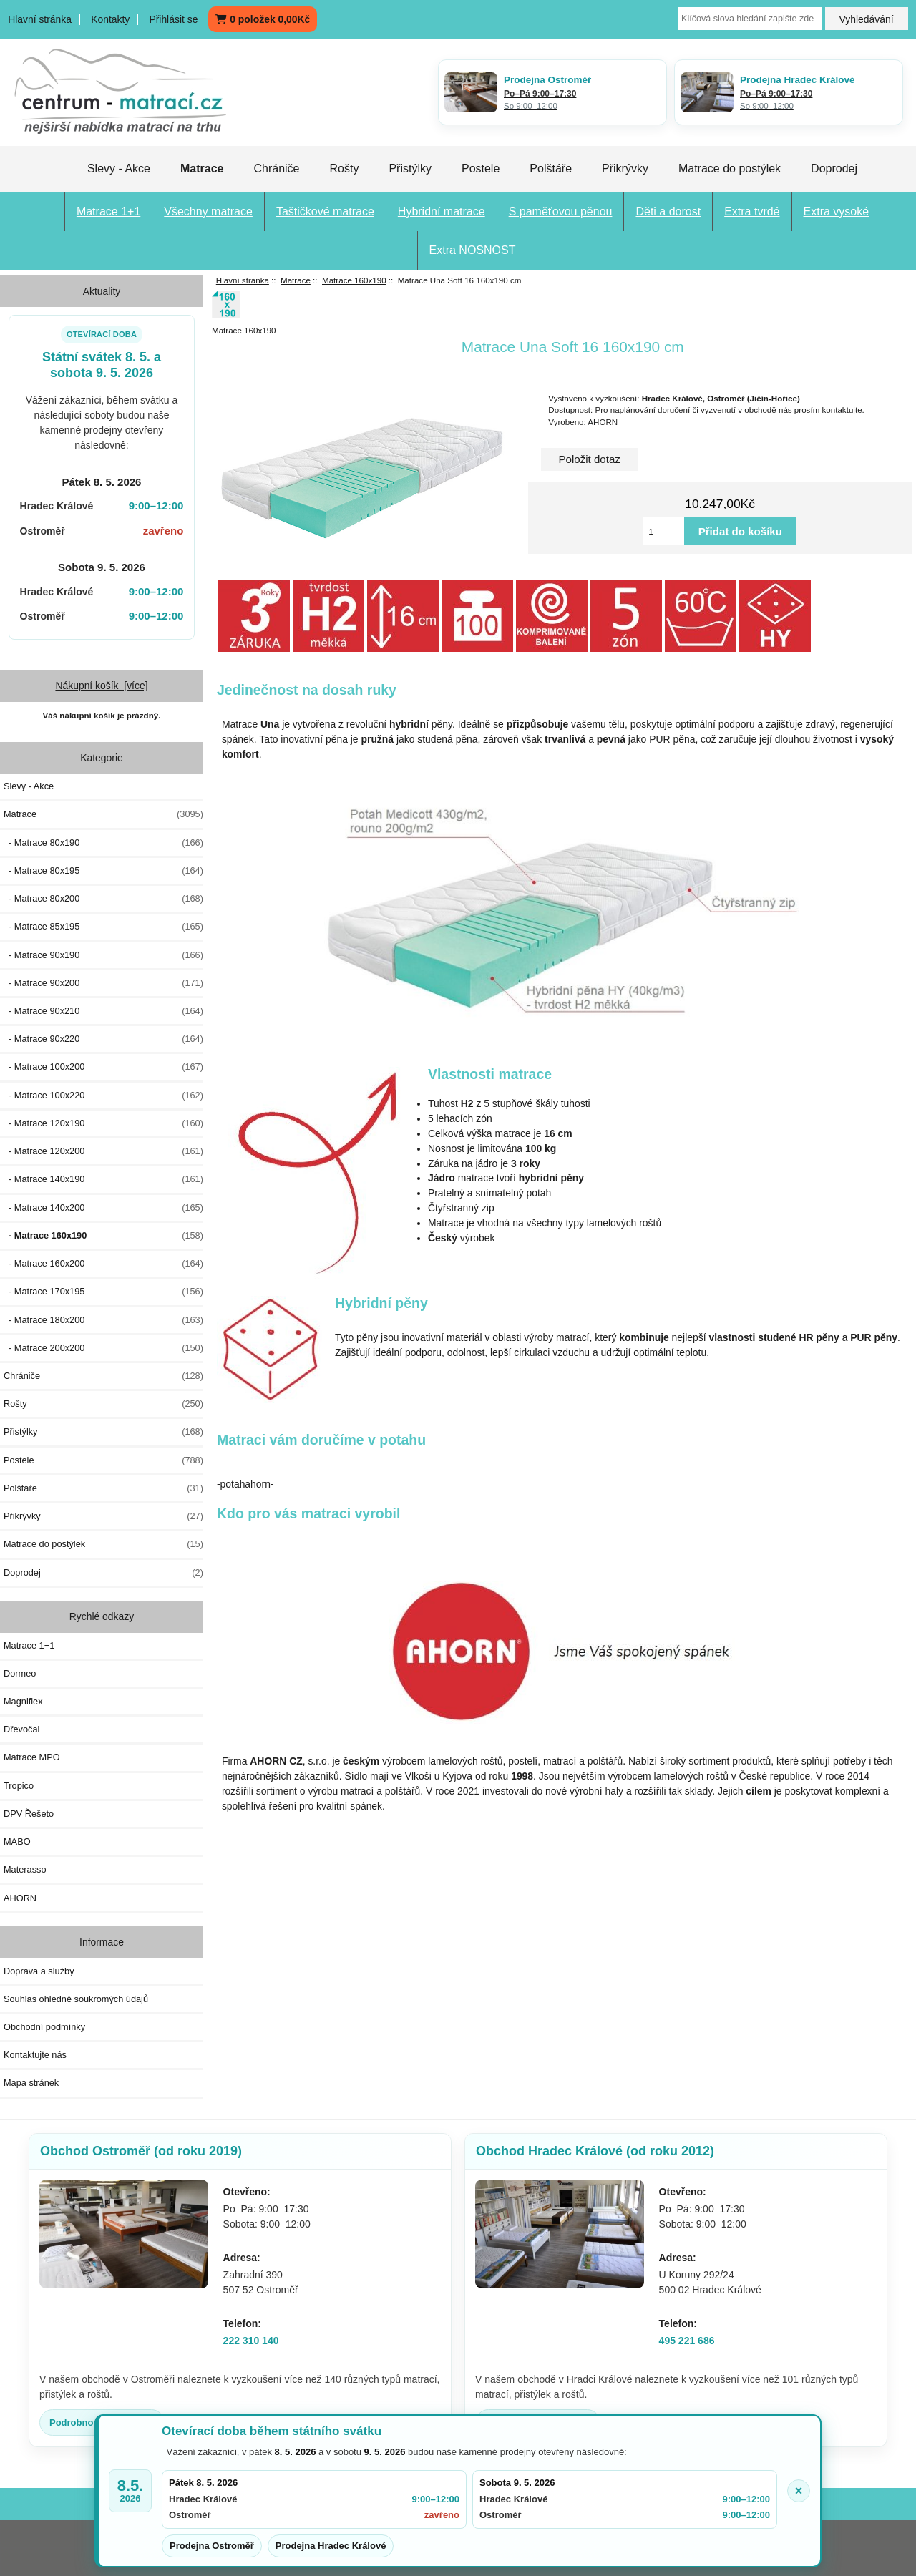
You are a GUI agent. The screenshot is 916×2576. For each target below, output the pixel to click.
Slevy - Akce (118, 168)
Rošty (344, 168)
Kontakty (110, 19)
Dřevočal (21, 1729)
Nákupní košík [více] (101, 685)
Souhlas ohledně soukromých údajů (76, 1999)
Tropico (19, 1785)
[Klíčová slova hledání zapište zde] (750, 18)
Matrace (296, 280)
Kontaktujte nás (35, 2054)
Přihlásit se (173, 19)
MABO (17, 1841)
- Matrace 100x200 (103, 1067)
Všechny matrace (208, 211)
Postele (481, 168)
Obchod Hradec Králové (595, 2151)
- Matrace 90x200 (103, 983)
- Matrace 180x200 (103, 1320)
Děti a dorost (668, 211)
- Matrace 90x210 (103, 1011)
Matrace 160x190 (354, 280)
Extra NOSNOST (472, 250)
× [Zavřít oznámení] (799, 2491)
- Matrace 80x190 (103, 843)
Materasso (25, 1869)
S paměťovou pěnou (561, 211)
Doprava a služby (39, 1971)
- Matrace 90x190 (103, 955)
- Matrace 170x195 (103, 1291)
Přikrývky (625, 168)
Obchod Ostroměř (141, 2151)
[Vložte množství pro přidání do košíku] (663, 531)
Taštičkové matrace (325, 211)
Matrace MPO (32, 1757)
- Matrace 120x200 (103, 1151)
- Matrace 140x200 (103, 1208)
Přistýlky (410, 168)
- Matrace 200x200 (103, 1348)
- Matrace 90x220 (103, 1039)
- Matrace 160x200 (103, 1263)
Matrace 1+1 (108, 211)
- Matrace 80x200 (103, 898)
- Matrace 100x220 (103, 1095)
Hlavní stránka (40, 19)
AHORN (20, 1898)
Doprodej (834, 168)
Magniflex (23, 1701)
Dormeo (20, 1673)
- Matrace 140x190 (103, 1179)
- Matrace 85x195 (103, 926)
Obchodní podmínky (44, 2026)
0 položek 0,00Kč (262, 19)
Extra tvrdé (751, 211)
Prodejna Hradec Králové (331, 2545)
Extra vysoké (836, 211)
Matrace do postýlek (729, 168)
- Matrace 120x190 (103, 1123)
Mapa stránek (31, 2082)
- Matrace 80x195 (103, 871)
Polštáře (551, 168)
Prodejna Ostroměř (212, 2545)
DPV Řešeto (29, 1813)
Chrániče (276, 168)
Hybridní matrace (441, 211)
